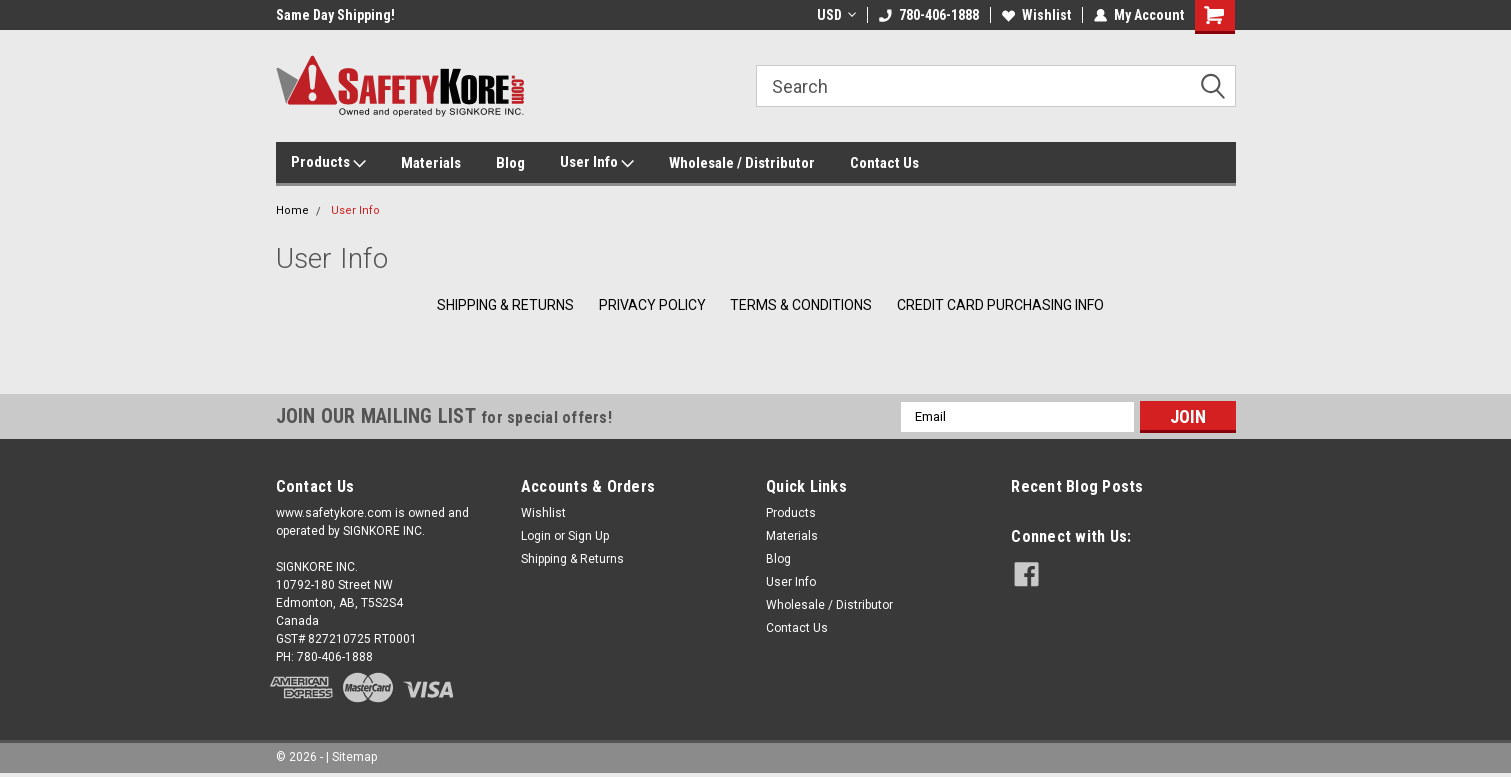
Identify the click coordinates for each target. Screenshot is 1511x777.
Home (292, 210)
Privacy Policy (652, 305)
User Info (597, 163)
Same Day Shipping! (335, 15)
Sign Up (588, 536)
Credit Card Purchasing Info (1000, 305)
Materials (431, 163)
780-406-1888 (929, 15)
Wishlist (1036, 15)
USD (836, 15)
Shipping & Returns (505, 305)
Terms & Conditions (801, 305)
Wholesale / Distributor (742, 163)
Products (328, 163)
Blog (510, 163)
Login (536, 536)
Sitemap (354, 757)
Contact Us (884, 163)
